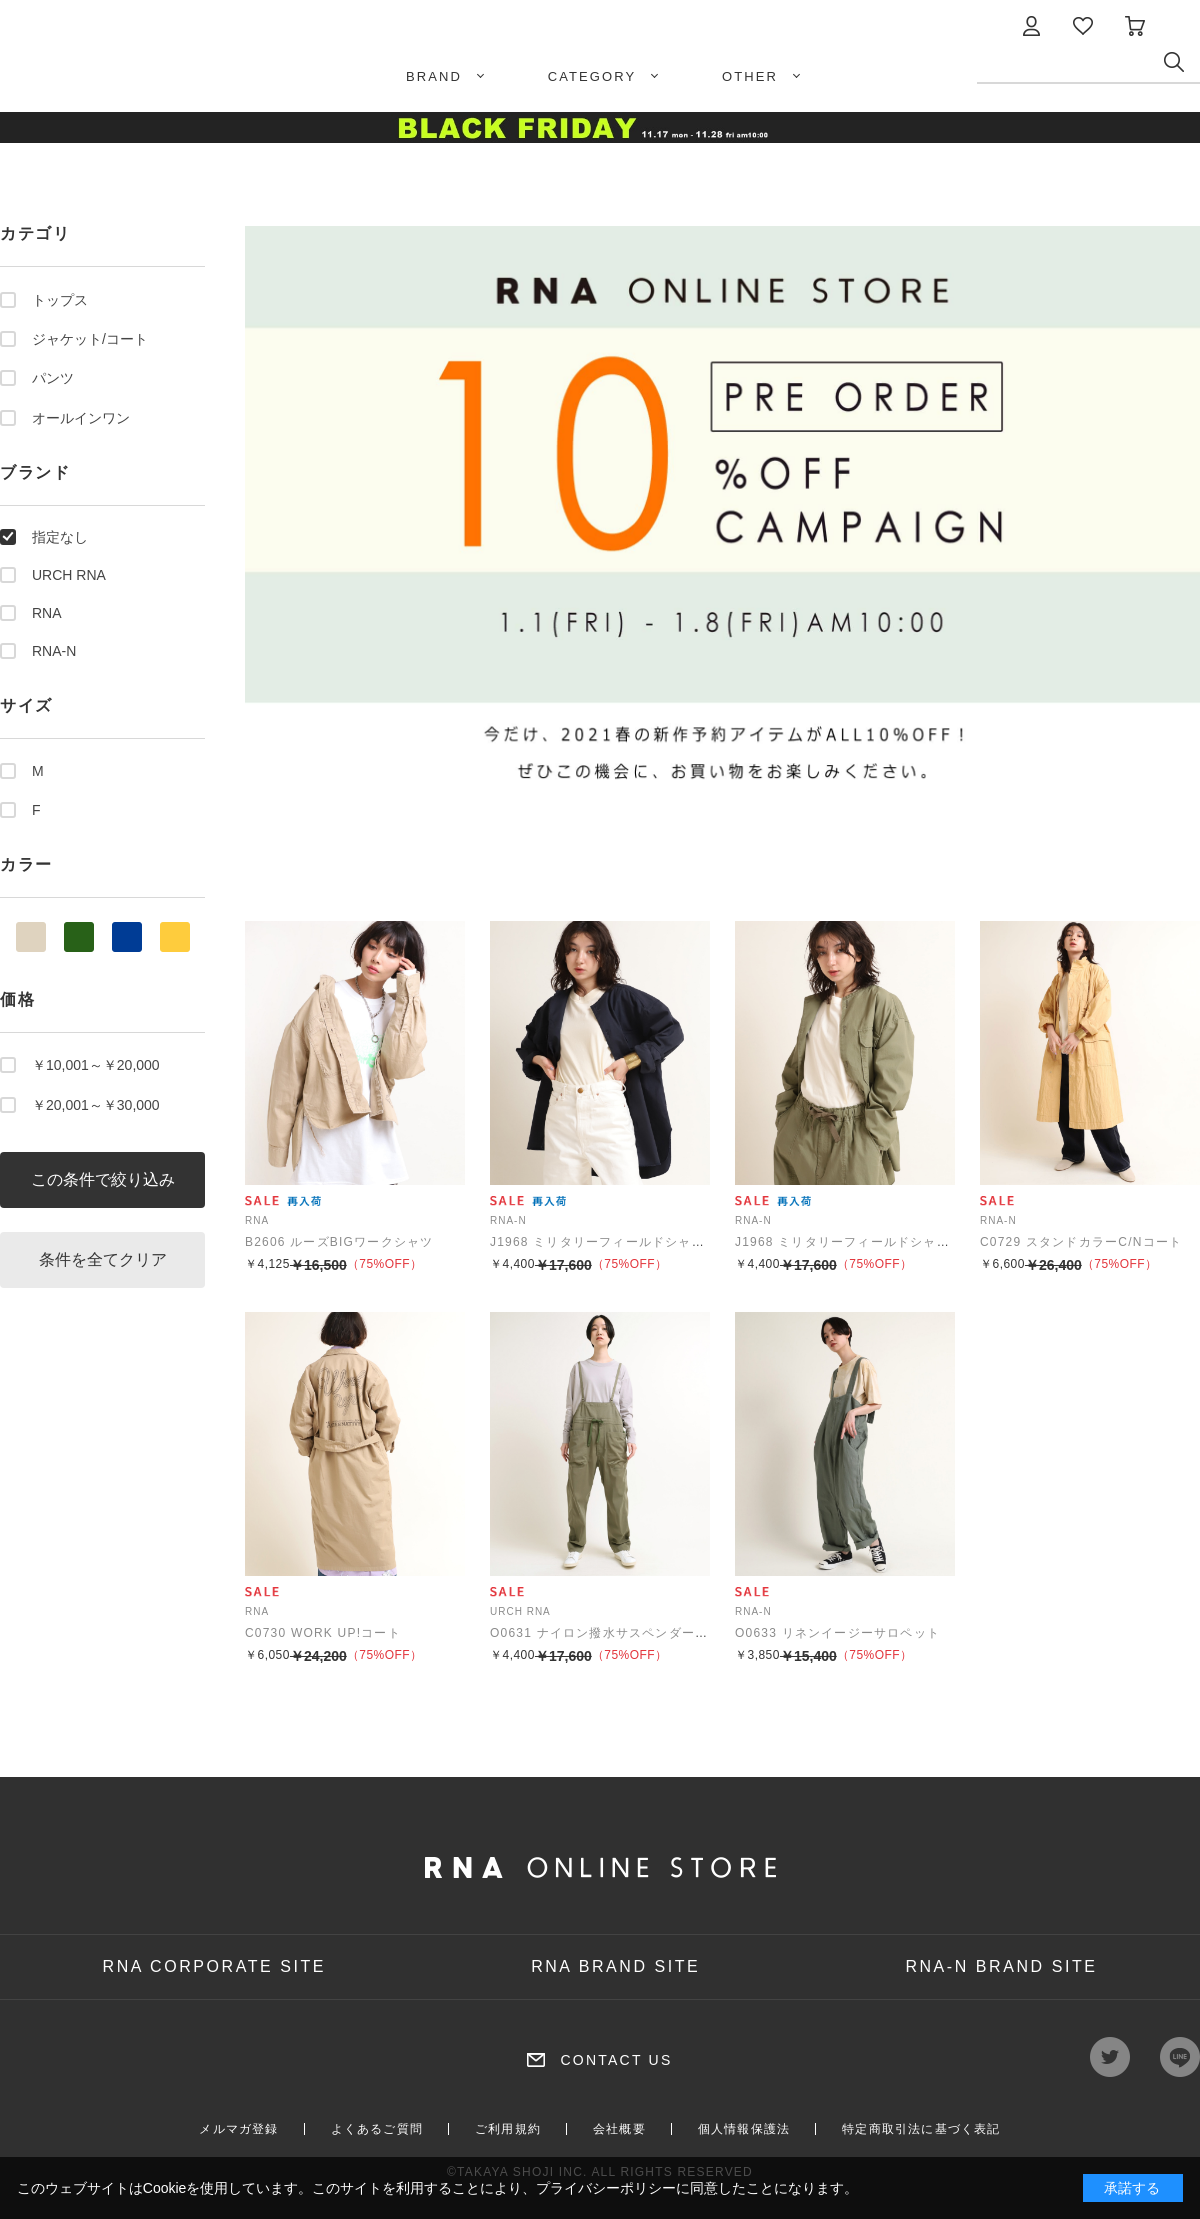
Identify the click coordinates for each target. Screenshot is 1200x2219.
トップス (60, 300)
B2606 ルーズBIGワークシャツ (339, 1242)
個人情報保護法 (744, 2129)
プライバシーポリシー (606, 2188)
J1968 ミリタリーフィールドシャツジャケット (630, 1242)
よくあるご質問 (377, 2129)
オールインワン (81, 418)
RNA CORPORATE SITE (215, 1966)
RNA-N (54, 651)
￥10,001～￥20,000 (96, 1065)
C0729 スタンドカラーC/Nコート (1081, 1242)
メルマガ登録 (238, 2129)
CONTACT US (616, 2060)
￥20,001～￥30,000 (96, 1105)
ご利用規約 (508, 2129)
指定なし (60, 537)
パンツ (53, 378)
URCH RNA (69, 575)
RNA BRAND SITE (615, 1966)
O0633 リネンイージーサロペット (837, 1633)
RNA (47, 613)
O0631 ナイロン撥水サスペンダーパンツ (612, 1633)
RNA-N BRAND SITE (1001, 1966)
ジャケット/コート (90, 339)
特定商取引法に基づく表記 (921, 2129)
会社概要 (619, 2129)
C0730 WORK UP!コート (323, 1633)
